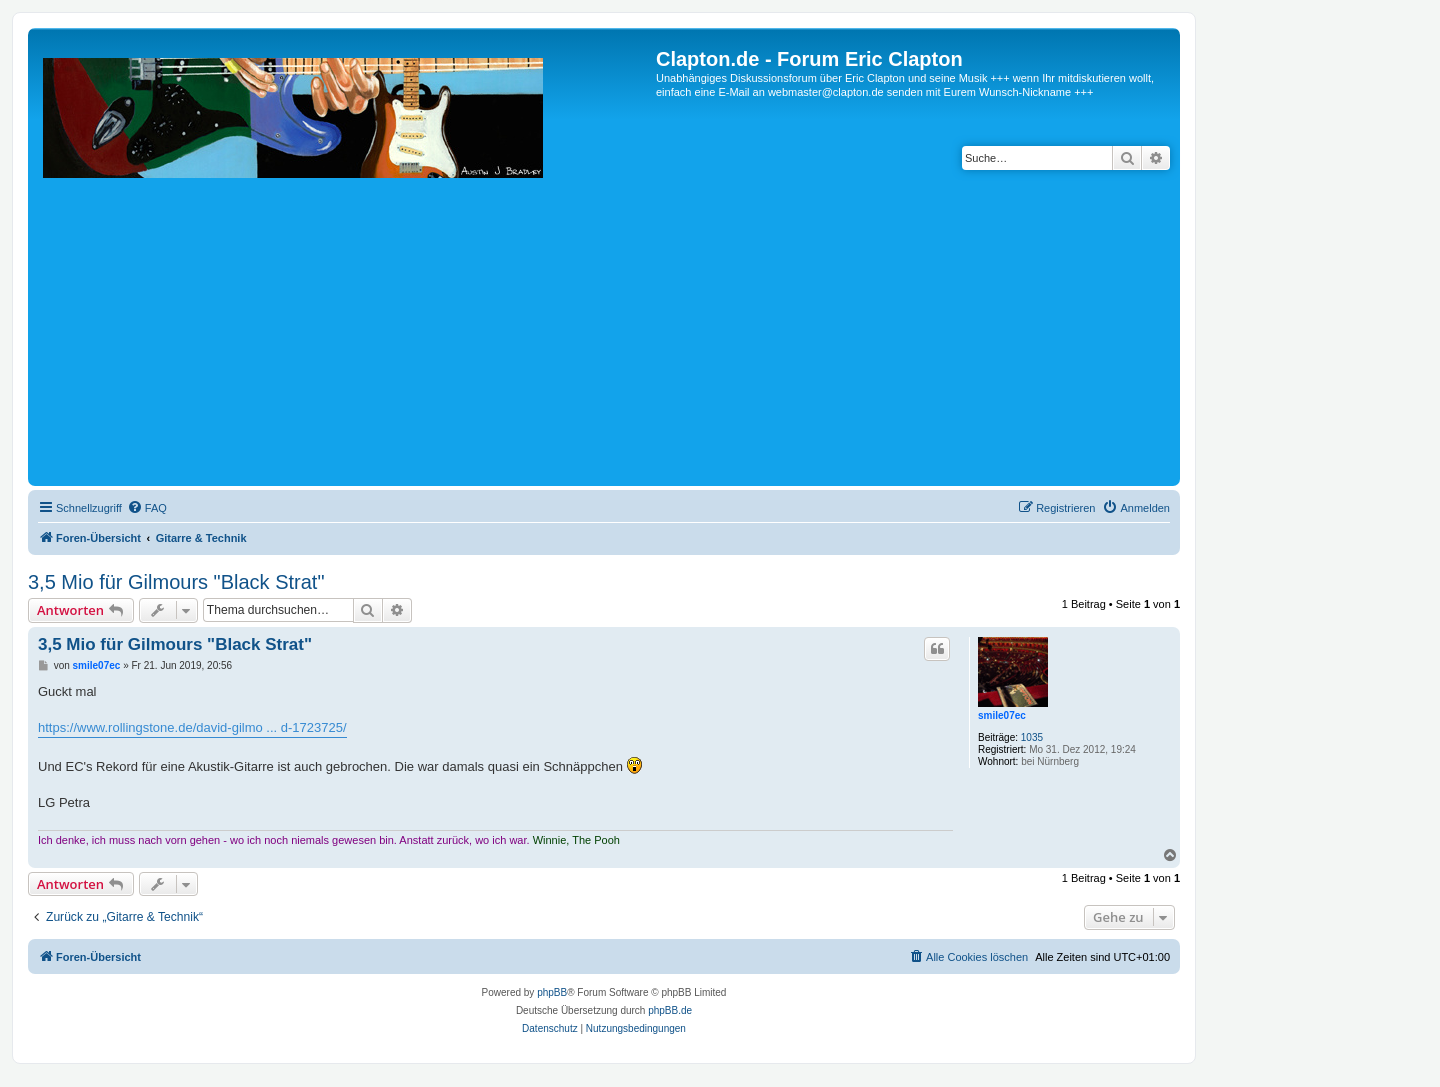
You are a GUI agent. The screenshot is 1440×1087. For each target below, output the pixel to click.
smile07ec (1002, 715)
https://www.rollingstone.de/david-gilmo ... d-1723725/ (192, 727)
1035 (1032, 737)
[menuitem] (147, 508)
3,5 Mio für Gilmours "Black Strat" (176, 582)
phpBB (552, 992)
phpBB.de (670, 1010)
